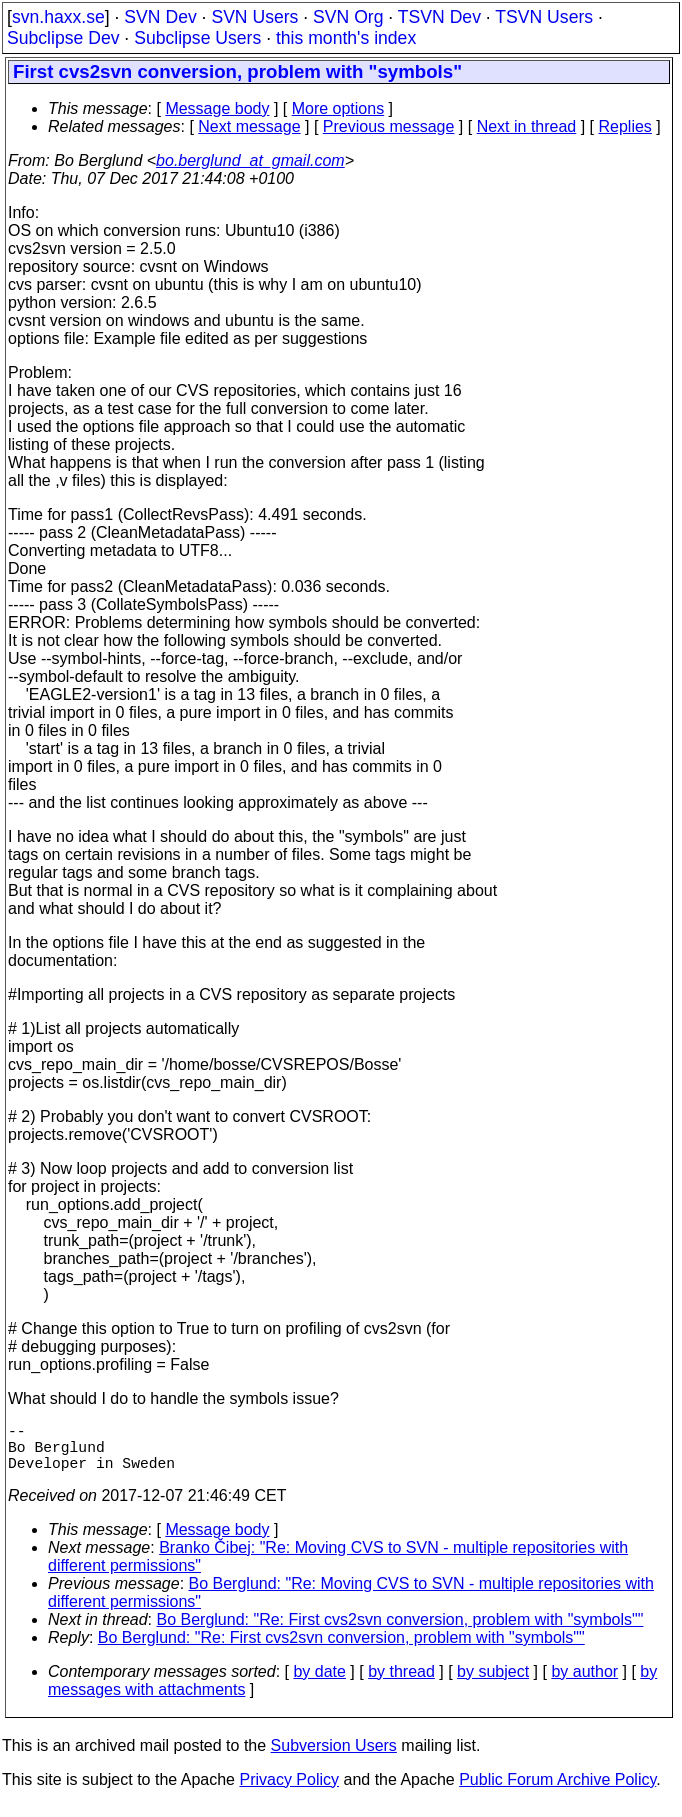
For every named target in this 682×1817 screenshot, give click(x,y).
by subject (493, 1683)
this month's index (346, 38)
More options (338, 108)
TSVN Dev (439, 17)
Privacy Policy (289, 1791)
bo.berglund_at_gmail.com (250, 160)
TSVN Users (544, 17)
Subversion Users (334, 1757)
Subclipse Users (197, 38)
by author (584, 1683)
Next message (249, 126)
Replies (625, 126)
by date (319, 1683)
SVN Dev (160, 17)
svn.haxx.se (58, 17)
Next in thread (527, 126)
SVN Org (348, 17)
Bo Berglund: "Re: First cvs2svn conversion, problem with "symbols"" (400, 1631)
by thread (401, 1683)
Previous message (389, 126)
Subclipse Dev (63, 38)
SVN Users (254, 17)
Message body (217, 108)
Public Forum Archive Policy (557, 1791)
